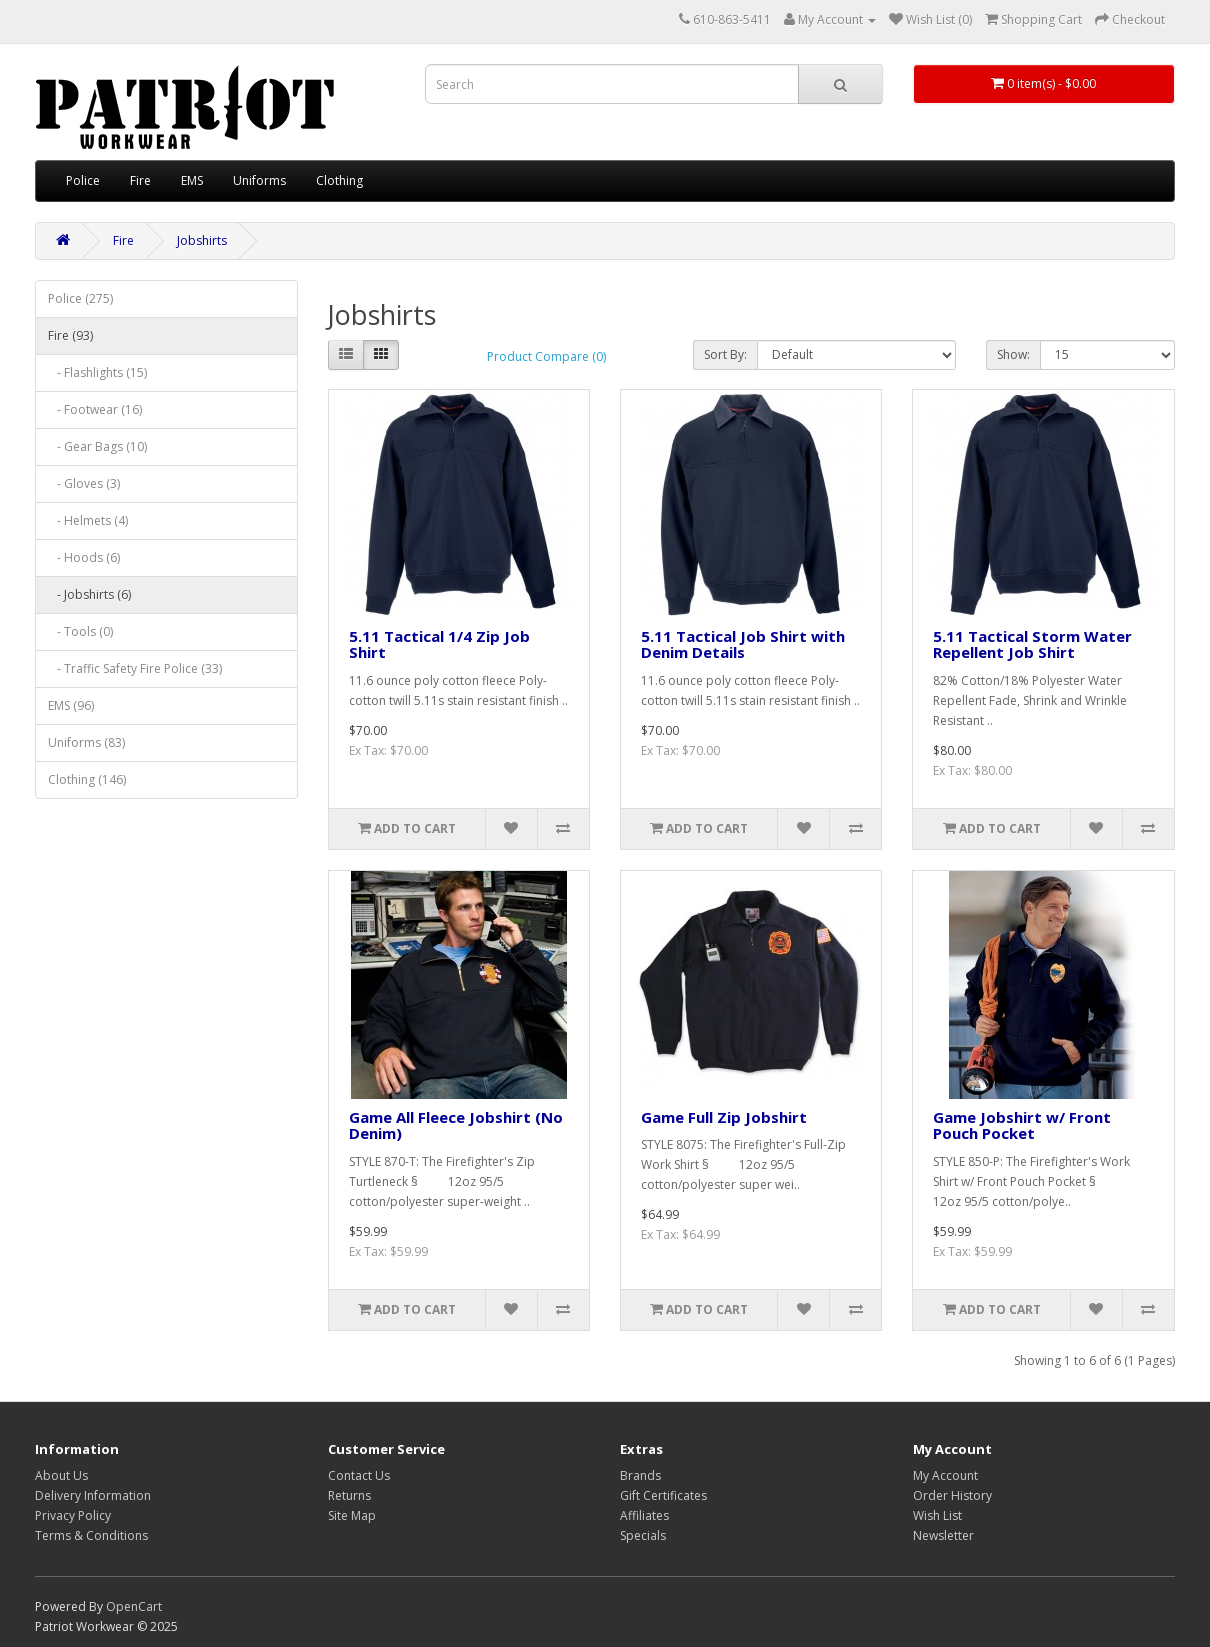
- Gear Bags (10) (97, 446)
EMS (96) (71, 705)
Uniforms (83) (86, 742)
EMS (192, 180)
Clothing (339, 180)
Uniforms (259, 180)
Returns (349, 1495)
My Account (945, 1475)
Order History (952, 1495)
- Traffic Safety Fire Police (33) (135, 668)
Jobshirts (202, 240)
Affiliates (644, 1515)
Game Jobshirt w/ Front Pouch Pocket (1022, 1125)
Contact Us (359, 1475)
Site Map (352, 1515)
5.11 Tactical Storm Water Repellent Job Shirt (1032, 644)
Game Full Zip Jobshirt (724, 1117)
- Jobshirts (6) (89, 594)
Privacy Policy (73, 1515)
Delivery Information (93, 1495)
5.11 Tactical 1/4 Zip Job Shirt (439, 644)
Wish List (937, 1515)
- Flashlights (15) (97, 372)
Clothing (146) (87, 779)
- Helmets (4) (88, 520)
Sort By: (725, 354)
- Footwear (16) (95, 409)
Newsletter (943, 1535)
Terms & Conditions (91, 1535)
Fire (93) (70, 335)
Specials (643, 1535)
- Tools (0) (80, 631)
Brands (640, 1475)
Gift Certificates (663, 1495)
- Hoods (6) (84, 557)
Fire (140, 180)
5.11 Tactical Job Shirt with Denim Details (743, 644)
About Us (61, 1475)
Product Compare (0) (546, 356)
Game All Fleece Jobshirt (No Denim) (456, 1125)
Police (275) (80, 298)
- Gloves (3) (84, 483)
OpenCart (134, 1606)
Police (83, 180)
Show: (1013, 354)
